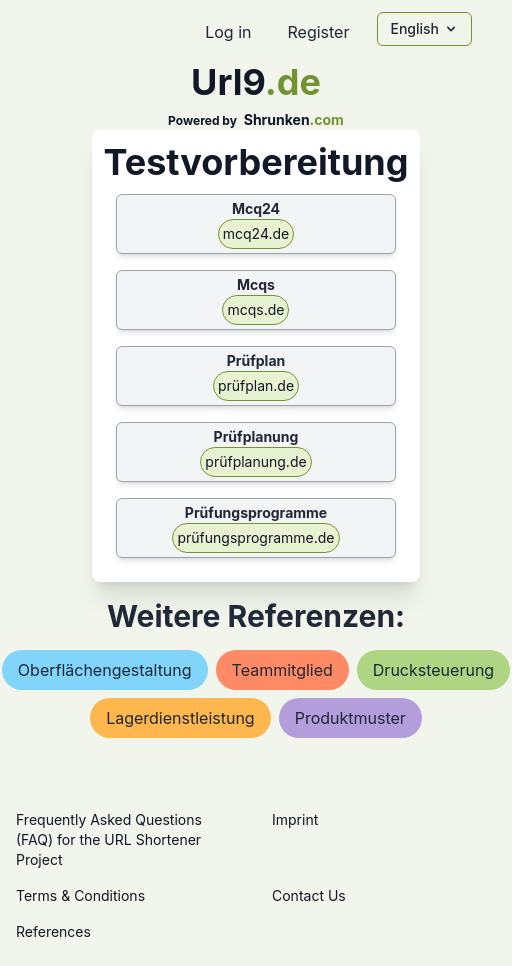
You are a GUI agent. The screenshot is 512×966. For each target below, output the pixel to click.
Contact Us (309, 895)
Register (318, 32)
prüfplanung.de (255, 461)
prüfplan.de (256, 385)
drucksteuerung (433, 670)
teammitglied (282, 670)
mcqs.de (255, 309)
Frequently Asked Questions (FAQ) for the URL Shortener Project (109, 839)
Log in (228, 32)
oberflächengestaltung (105, 670)
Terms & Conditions (80, 895)
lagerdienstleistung (180, 718)
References (53, 931)
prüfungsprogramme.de (255, 537)
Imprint (295, 819)
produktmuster (350, 718)
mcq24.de (256, 233)
